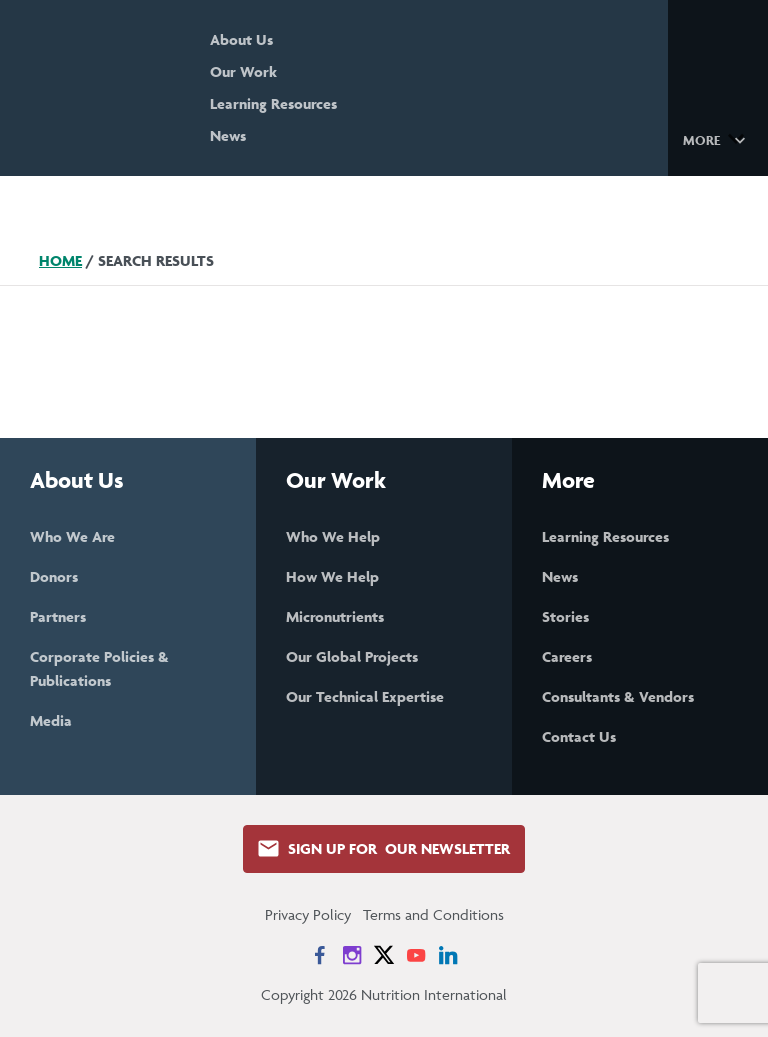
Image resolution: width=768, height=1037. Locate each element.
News (228, 135)
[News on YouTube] (416, 955)
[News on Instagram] (352, 955)
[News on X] (384, 955)
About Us (241, 39)
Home (60, 260)
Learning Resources (273, 103)
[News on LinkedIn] (448, 955)
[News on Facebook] (320, 955)
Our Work (243, 71)
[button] (717, 139)
